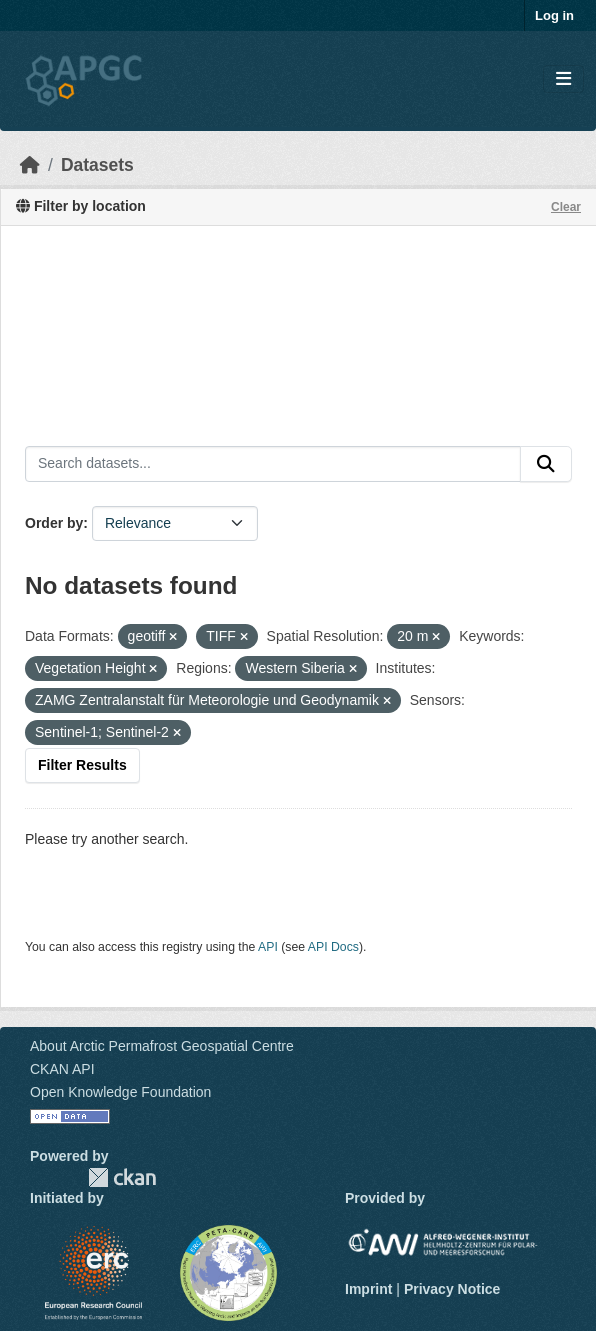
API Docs (333, 947)
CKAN (122, 1177)
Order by (54, 523)
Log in (554, 15)
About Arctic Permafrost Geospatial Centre (162, 1046)
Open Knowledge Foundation (120, 1092)
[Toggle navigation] (563, 79)
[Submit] (546, 464)
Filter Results (82, 765)
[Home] (30, 165)
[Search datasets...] (273, 464)
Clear (566, 207)
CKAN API (62, 1069)
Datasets (97, 165)
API (268, 947)
